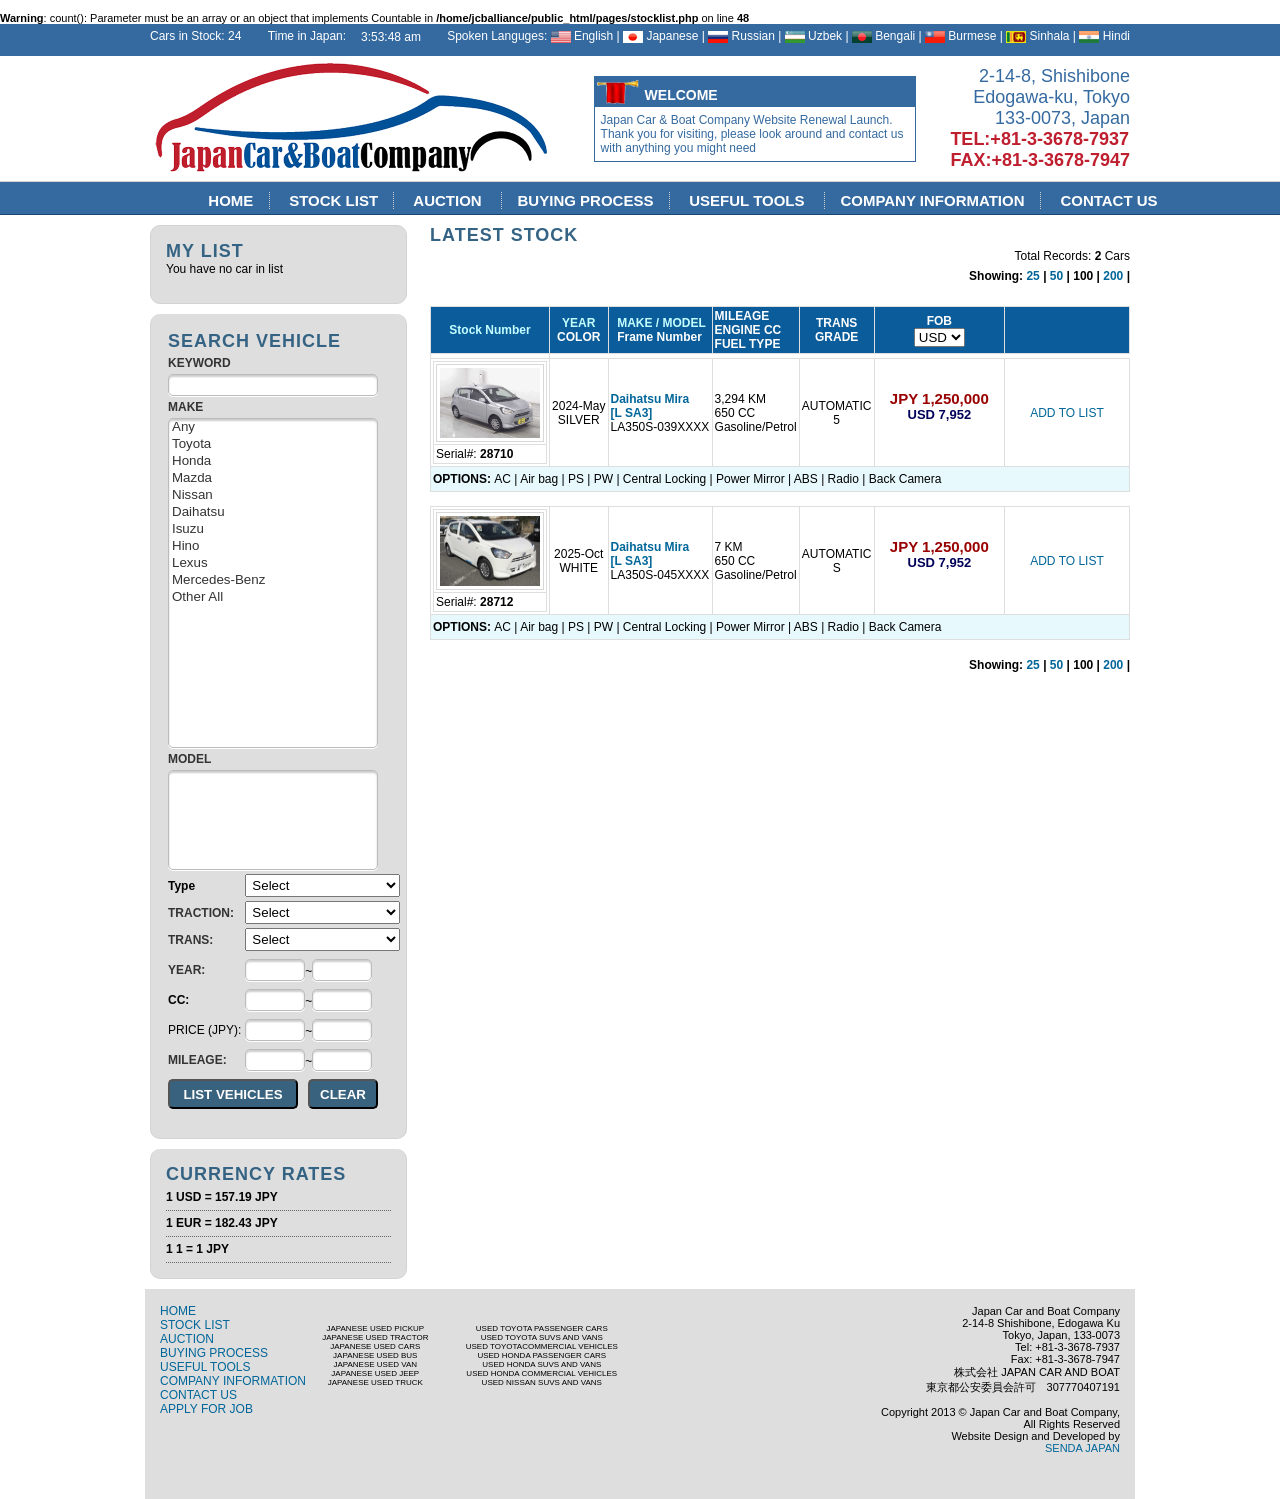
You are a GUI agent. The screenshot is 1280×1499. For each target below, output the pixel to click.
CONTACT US (1109, 200)
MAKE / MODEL (658, 323)
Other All (273, 597)
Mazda (273, 478)
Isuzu (273, 529)
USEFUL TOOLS (749, 200)
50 (1056, 276)
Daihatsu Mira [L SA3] (650, 406)
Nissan (273, 495)
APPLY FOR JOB (206, 1409)
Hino (273, 546)
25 (1032, 276)
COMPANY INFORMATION (932, 200)
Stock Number (489, 330)
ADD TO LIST (1067, 413)
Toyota (273, 444)
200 (1113, 276)
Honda (273, 461)
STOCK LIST (334, 200)
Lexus (273, 563)
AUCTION (450, 200)
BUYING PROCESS (585, 200)
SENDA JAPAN (1082, 1448)
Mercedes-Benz (273, 580)
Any (273, 427)
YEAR (578, 323)
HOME (231, 200)
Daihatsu (273, 512)
